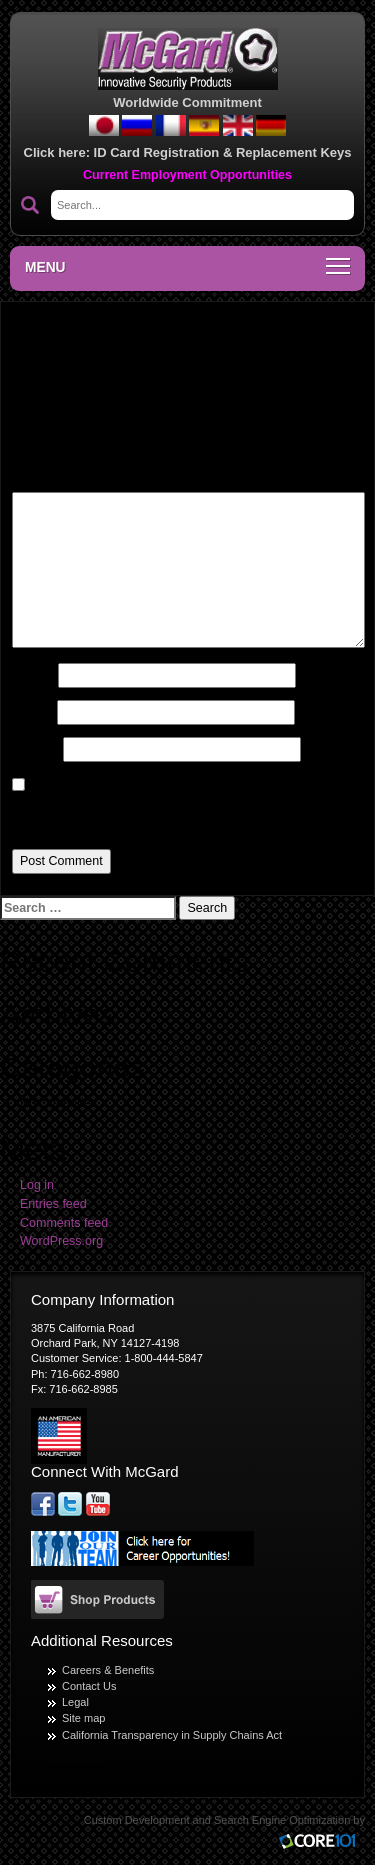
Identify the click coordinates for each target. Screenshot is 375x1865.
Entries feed (53, 1204)
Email (33, 712)
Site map (83, 1718)
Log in (37, 1185)
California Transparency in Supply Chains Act (172, 1735)
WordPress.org (61, 1241)
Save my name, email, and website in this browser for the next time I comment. (181, 814)
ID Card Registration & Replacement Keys (223, 152)
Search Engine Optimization (282, 1820)
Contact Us (89, 1686)
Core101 (322, 1842)
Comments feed (64, 1223)
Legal (75, 1702)
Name (33, 675)
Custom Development (137, 1820)
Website (36, 749)
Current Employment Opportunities (187, 175)
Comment (45, 477)
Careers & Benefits (108, 1670)
